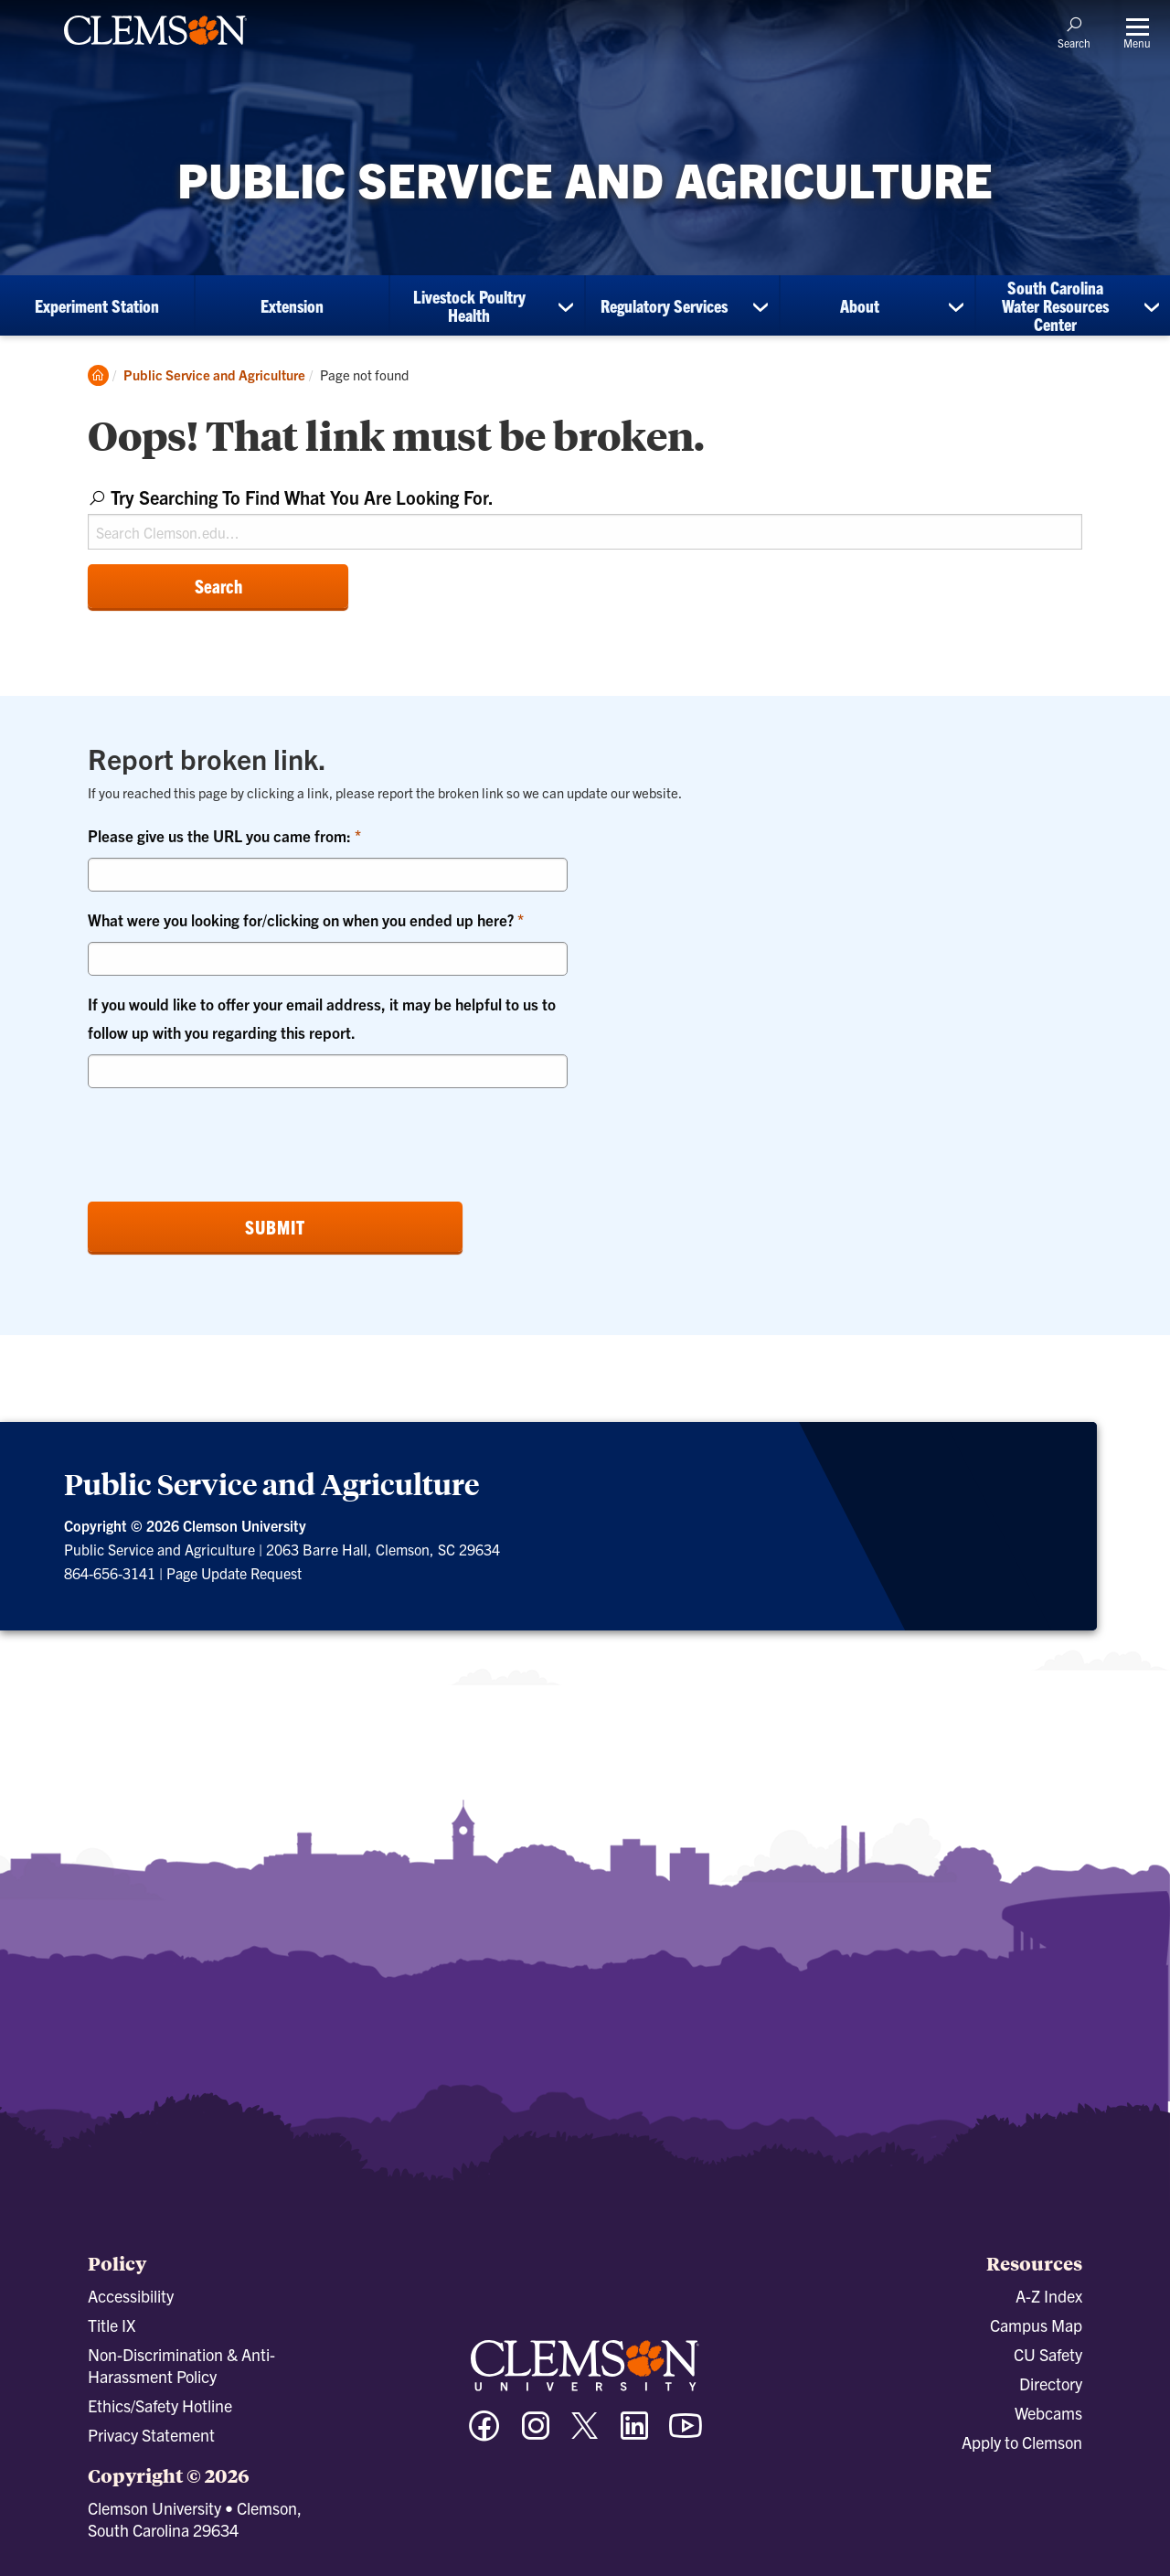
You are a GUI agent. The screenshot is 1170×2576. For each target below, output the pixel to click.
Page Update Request (234, 1573)
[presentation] (227, 1138)
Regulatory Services (664, 305)
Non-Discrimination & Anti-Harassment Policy (181, 2365)
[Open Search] (1074, 32)
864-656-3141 (109, 1573)
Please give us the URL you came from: (221, 835)
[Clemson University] (155, 47)
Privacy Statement (151, 2434)
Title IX (111, 2325)
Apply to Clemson (1022, 2442)
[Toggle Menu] (1137, 32)
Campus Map (1036, 2325)
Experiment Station (97, 305)
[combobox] (585, 515)
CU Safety (1048, 2354)
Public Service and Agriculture (214, 374)
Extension (292, 305)
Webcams (1048, 2412)
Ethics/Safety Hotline (160, 2405)
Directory (1050, 2383)
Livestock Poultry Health (469, 305)
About (859, 305)
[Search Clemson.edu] (585, 532)
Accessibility (131, 2295)
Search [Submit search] (218, 585)
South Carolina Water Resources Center (1055, 305)
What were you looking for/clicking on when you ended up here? (302, 919)
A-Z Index (1049, 2295)
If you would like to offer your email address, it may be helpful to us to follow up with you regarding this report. (322, 1018)
